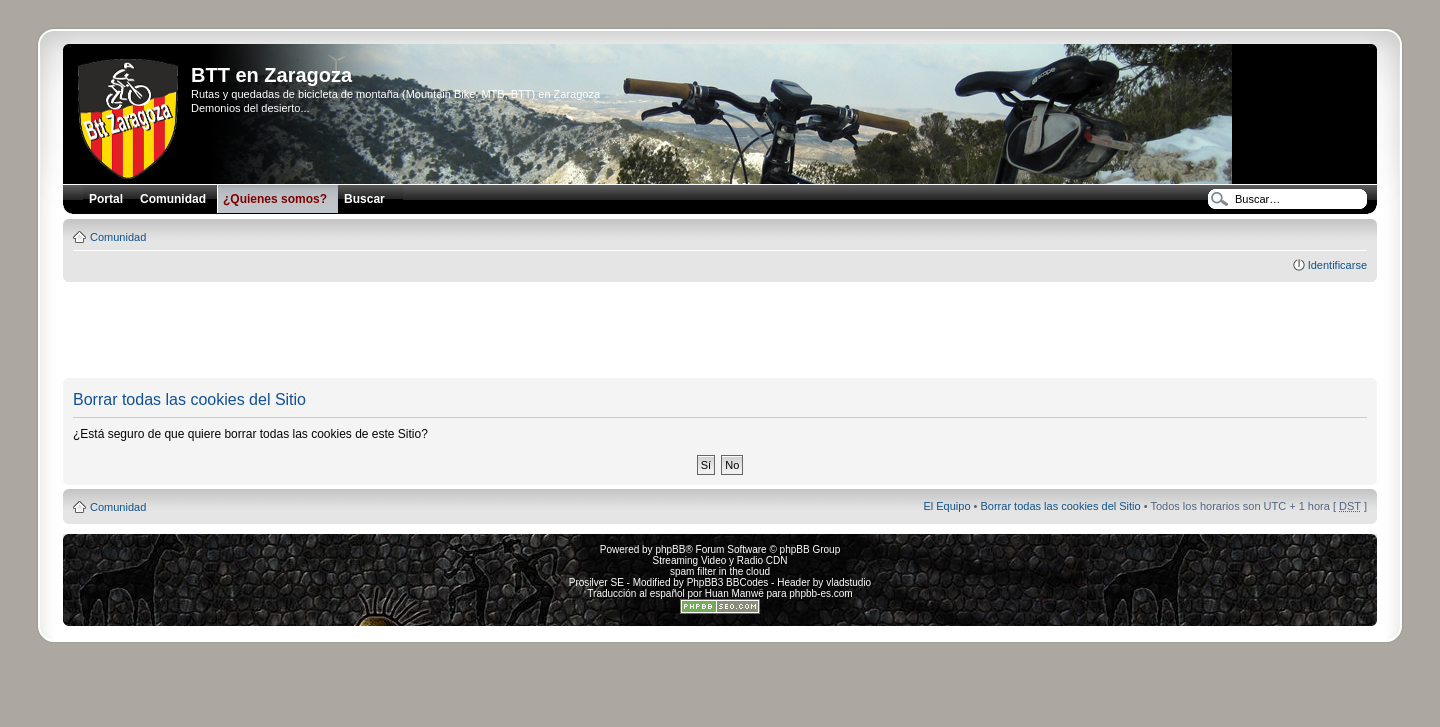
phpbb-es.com (820, 593)
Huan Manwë (734, 593)
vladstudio (848, 582)
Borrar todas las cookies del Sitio (1060, 506)
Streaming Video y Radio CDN (720, 560)
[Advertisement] (720, 331)
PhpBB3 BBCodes (728, 582)
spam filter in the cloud (720, 571)
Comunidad (118, 237)
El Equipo (946, 506)
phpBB (670, 549)
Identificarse (1337, 265)
